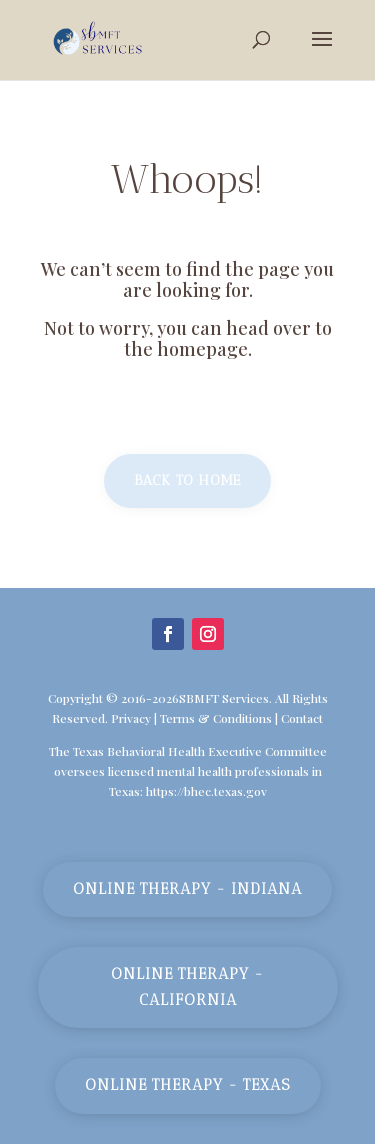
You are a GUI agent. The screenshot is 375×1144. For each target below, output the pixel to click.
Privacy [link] (131, 718)
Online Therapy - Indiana (187, 889)
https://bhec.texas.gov (206, 791)
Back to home (187, 480)
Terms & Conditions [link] (216, 718)
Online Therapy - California (187, 987)
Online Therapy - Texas (188, 1085)
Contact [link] (302, 718)
